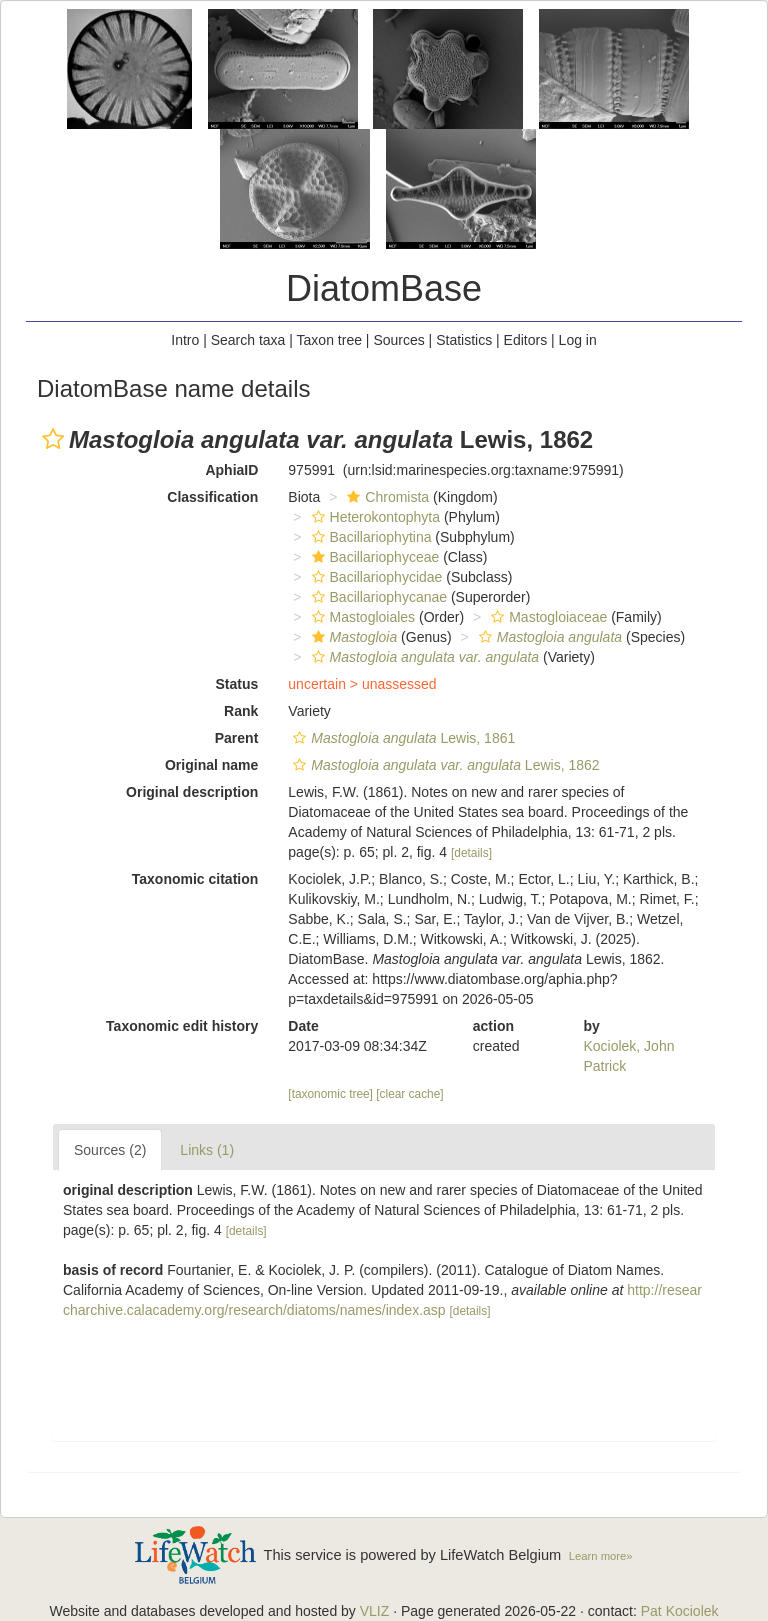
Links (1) (207, 1150)
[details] (471, 853)
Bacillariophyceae (373, 557)
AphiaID (231, 470)
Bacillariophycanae (377, 597)
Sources (398, 340)
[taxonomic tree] (330, 1094)
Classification (212, 497)
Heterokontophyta (374, 517)
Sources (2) (110, 1150)
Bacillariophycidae (375, 577)
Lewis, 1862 (443, 765)
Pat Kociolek (680, 1611)
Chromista (385, 497)
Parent (237, 738)
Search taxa (248, 340)
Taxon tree (329, 340)
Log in (578, 340)
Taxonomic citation (195, 879)
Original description (192, 792)
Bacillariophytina (369, 537)
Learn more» (601, 1556)
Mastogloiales (361, 617)
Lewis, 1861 (401, 738)
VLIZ (375, 1611)
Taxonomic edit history (182, 1026)
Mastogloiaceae (546, 617)
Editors (526, 340)
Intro (185, 340)
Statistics (464, 340)
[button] (53, 439)
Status (237, 684)
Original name (211, 765)
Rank (241, 711)
